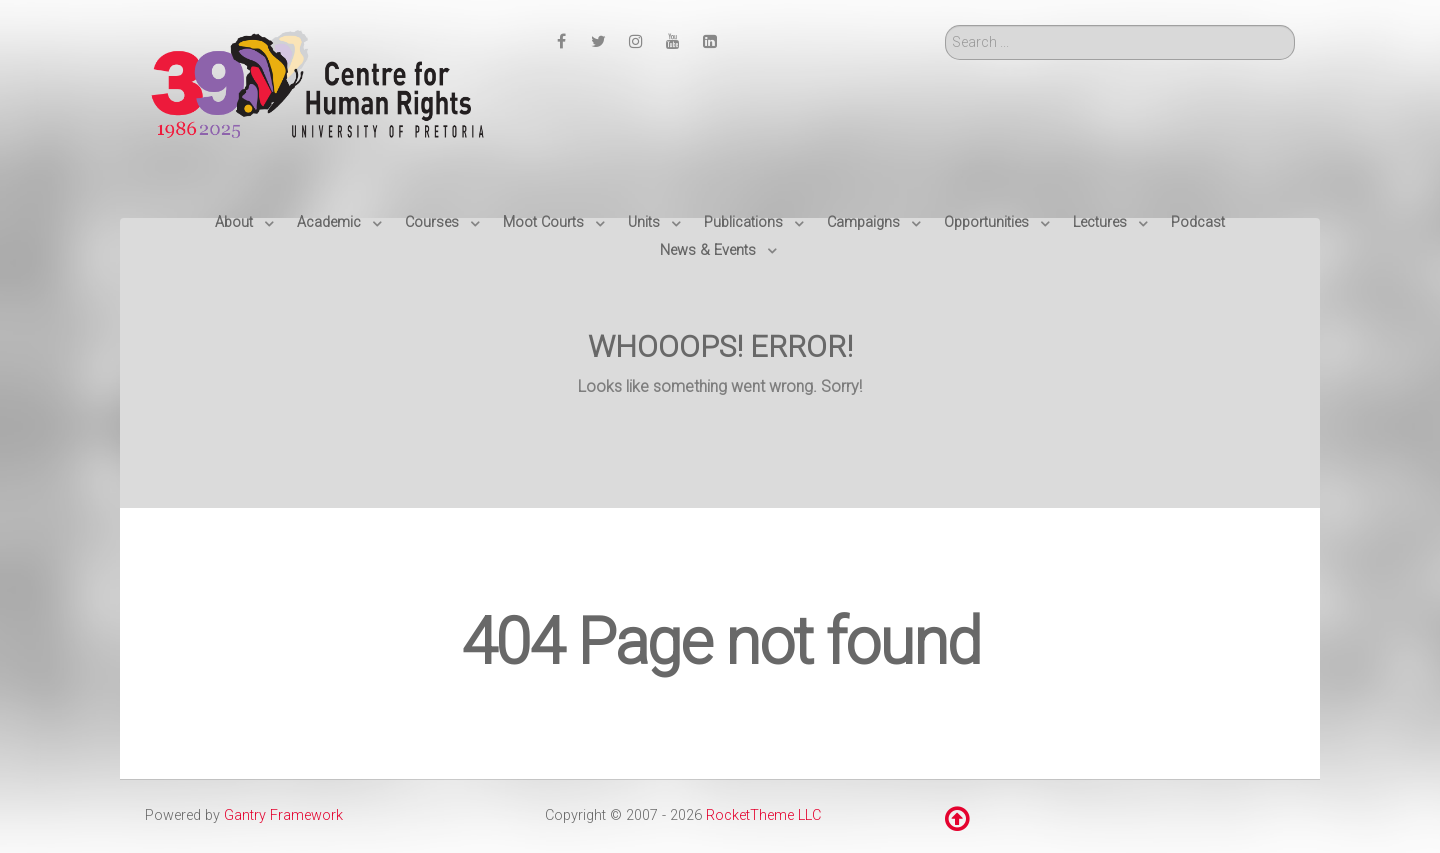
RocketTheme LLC (763, 815)
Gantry (283, 815)
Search (945, 25)
